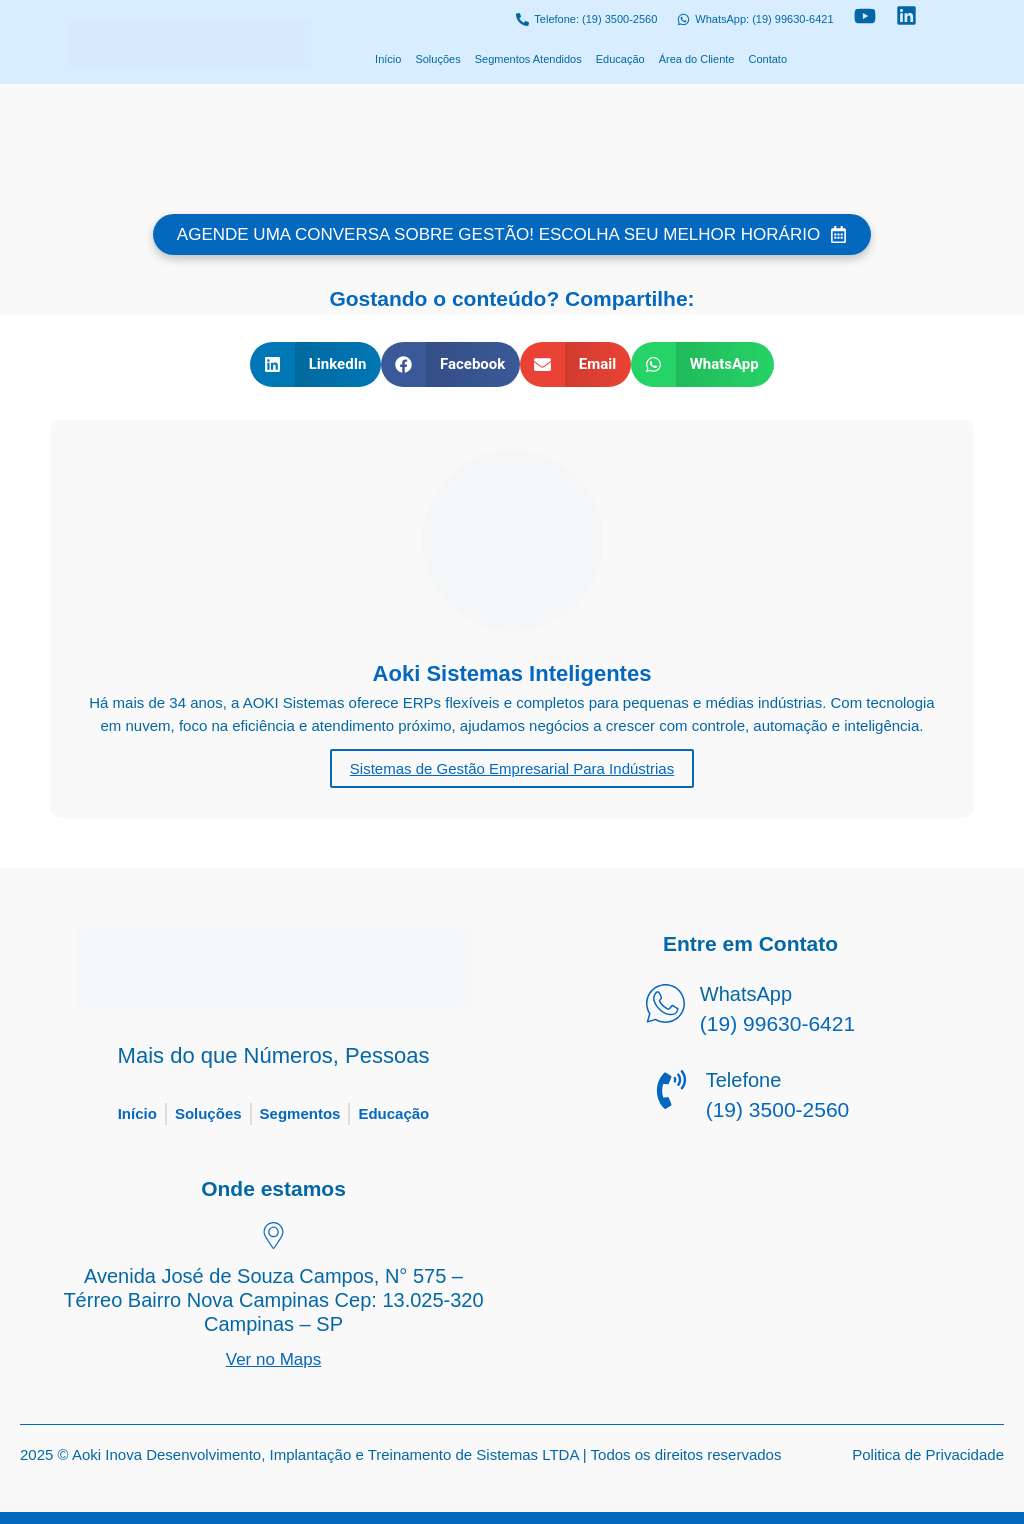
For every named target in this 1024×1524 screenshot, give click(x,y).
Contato (767, 59)
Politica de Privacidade (928, 1454)
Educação (620, 59)
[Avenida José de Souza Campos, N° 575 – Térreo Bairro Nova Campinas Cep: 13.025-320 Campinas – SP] (273, 1238)
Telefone (744, 1080)
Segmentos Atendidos (528, 59)
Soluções (437, 59)
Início (388, 59)
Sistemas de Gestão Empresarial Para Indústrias (512, 768)
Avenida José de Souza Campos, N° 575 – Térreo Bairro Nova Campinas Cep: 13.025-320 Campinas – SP (273, 1300)
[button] (315, 364)
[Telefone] (671, 1093)
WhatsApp (746, 994)
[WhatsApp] (665, 1007)
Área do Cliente (697, 59)
